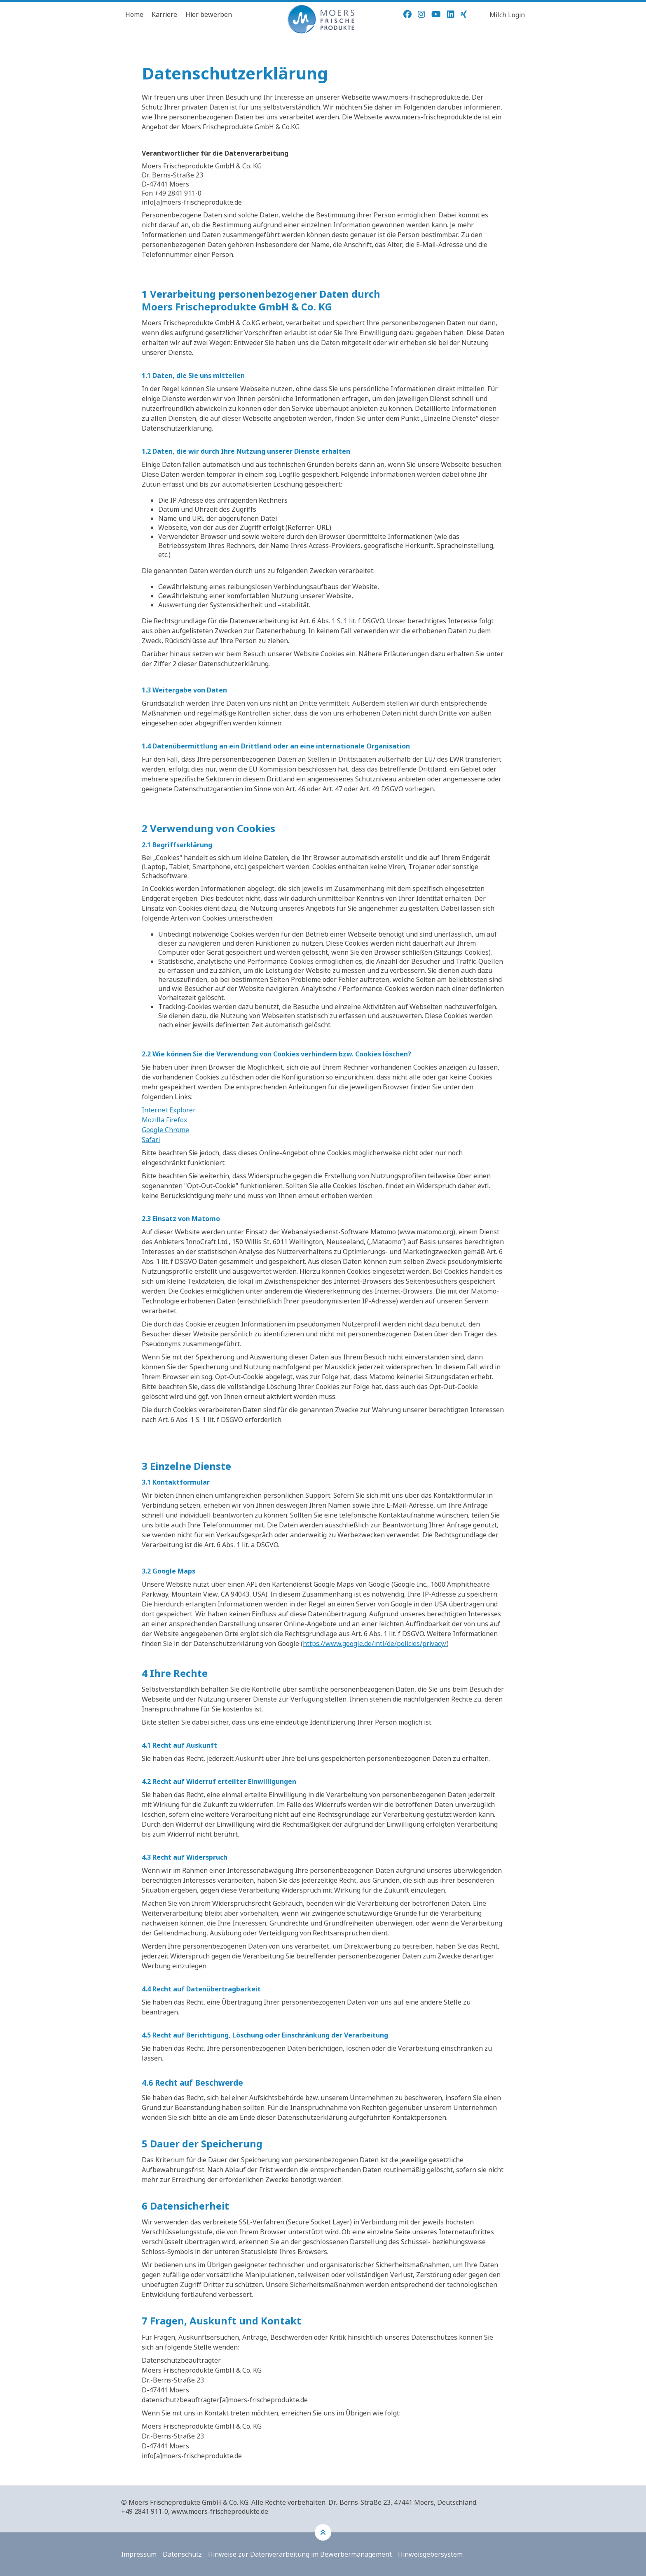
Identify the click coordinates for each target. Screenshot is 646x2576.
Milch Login (507, 14)
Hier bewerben (208, 14)
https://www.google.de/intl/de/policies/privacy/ (375, 1643)
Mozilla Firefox (164, 1119)
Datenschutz (182, 2554)
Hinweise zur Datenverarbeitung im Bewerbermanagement (300, 2554)
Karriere (164, 14)
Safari (151, 1139)
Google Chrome (165, 1129)
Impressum (139, 2554)
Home (134, 14)
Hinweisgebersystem (430, 2554)
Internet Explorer (169, 1109)
